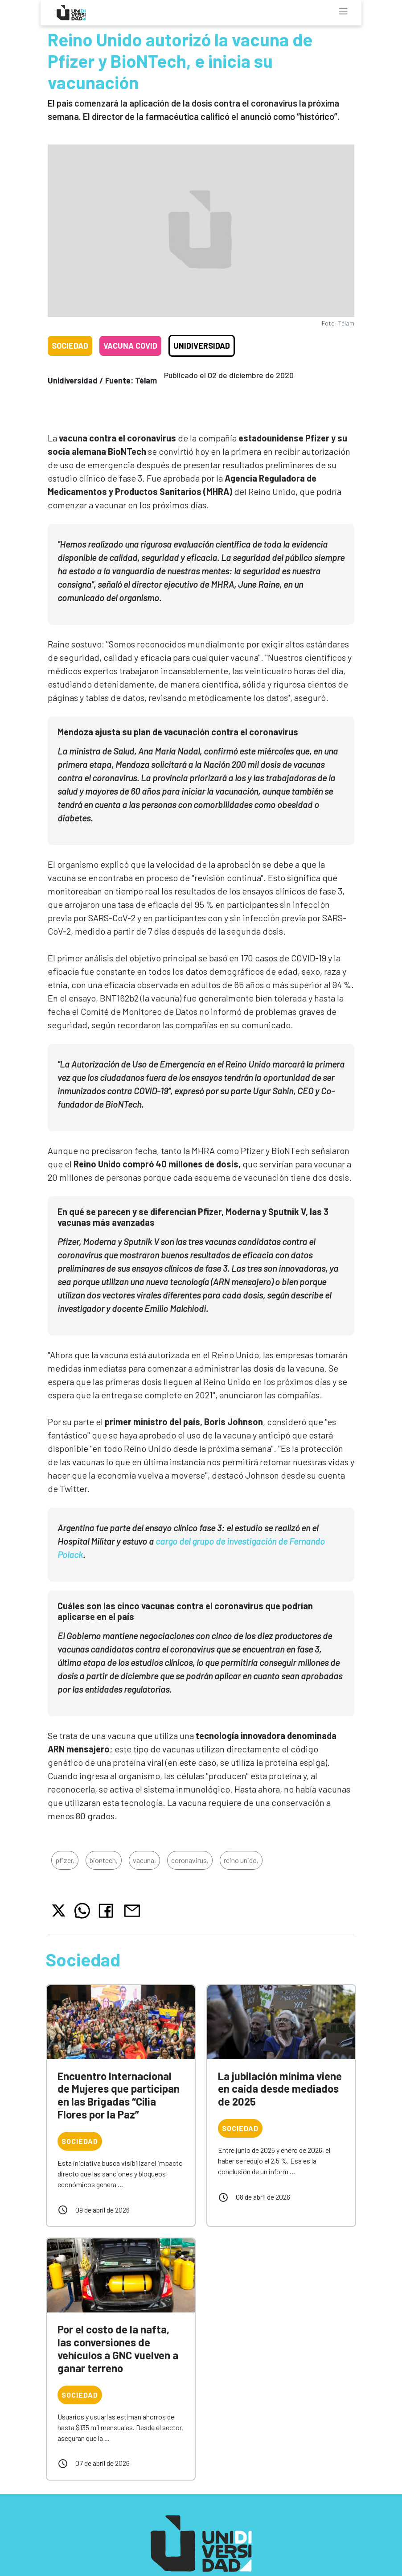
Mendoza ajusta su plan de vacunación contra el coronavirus (177, 731)
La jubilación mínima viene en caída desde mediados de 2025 (280, 2088)
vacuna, (144, 1860)
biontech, (104, 1860)
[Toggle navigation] (343, 11)
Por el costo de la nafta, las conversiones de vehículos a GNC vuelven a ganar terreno (117, 2348)
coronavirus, (190, 1860)
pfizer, (64, 1860)
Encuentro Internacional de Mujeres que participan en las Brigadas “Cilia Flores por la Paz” (118, 2095)
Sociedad (70, 345)
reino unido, (241, 1860)
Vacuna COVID (130, 345)
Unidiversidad (201, 345)
